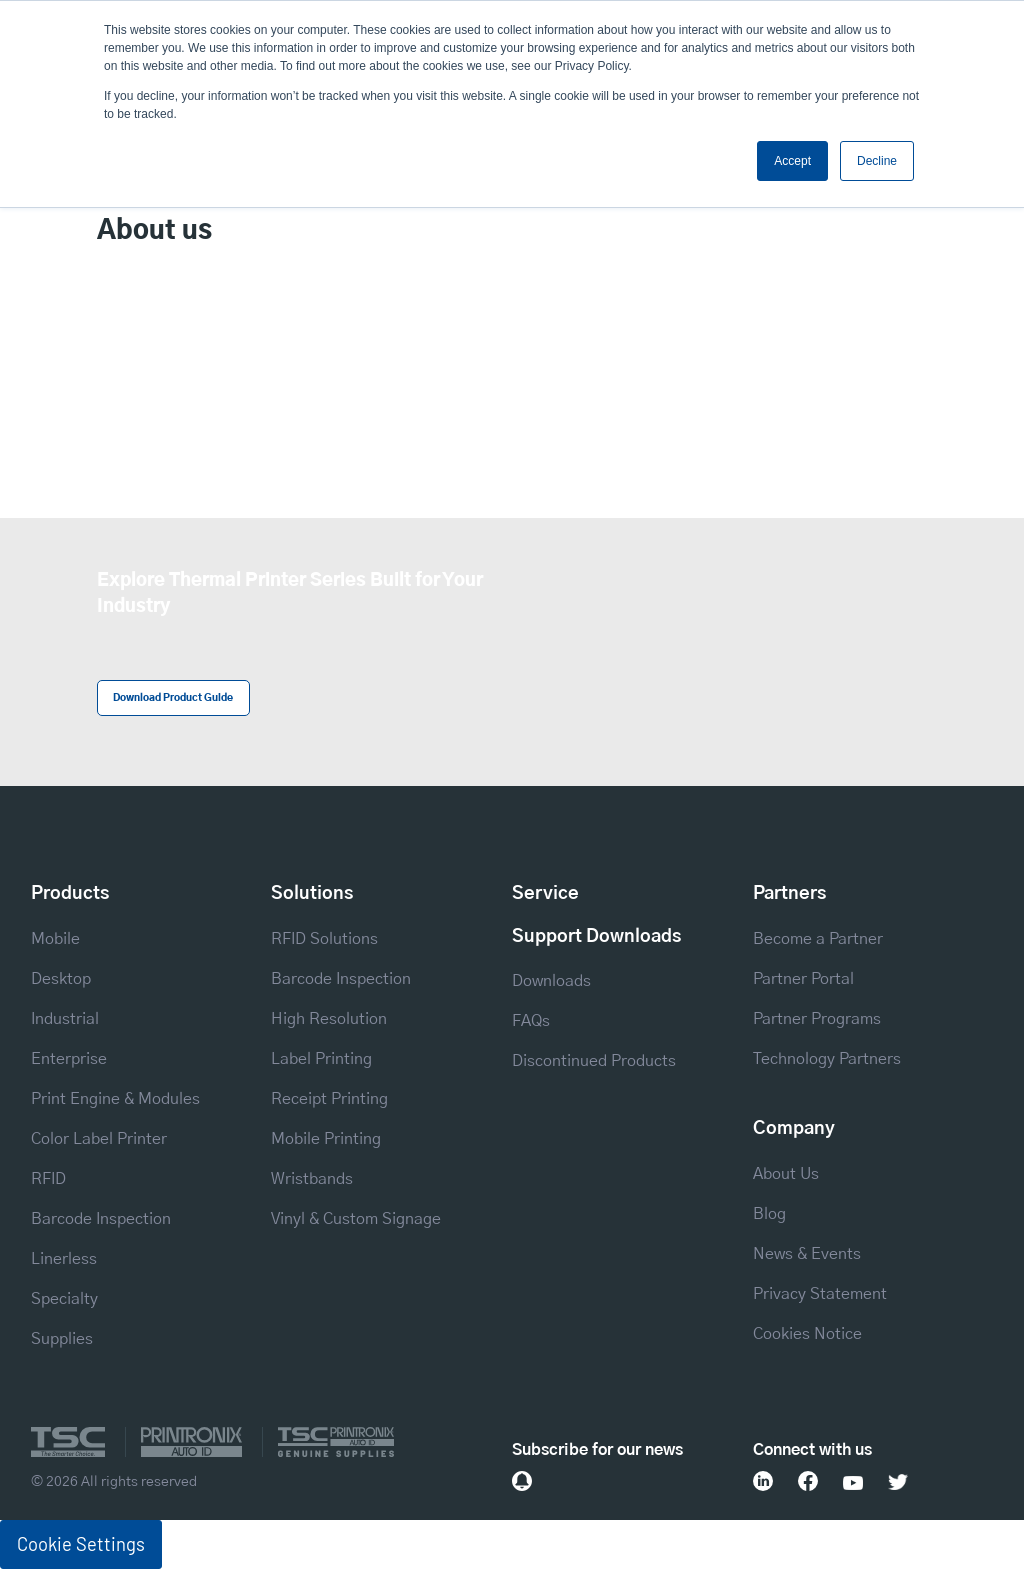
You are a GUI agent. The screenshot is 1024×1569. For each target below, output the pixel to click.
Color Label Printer (99, 1139)
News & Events (807, 1254)
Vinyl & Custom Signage (356, 1219)
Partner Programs (817, 1019)
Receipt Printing (329, 1099)
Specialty (64, 1299)
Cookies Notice (807, 1334)
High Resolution (329, 1019)
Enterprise (69, 1059)
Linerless (64, 1259)
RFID (48, 1179)
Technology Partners (827, 1059)
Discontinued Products (594, 1061)
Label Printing (321, 1059)
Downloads (551, 981)
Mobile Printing (326, 1139)
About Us (786, 1174)
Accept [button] (792, 161)
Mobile (55, 939)
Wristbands (312, 1179)
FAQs (531, 1021)
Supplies (62, 1339)
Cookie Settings (81, 1544)
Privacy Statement (820, 1294)
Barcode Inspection (101, 1219)
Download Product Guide (173, 698)
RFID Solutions (324, 939)
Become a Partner (818, 939)
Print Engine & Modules (115, 1099)
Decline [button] (877, 161)
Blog (769, 1214)
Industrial (65, 1019)
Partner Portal (803, 979)
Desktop (61, 979)
